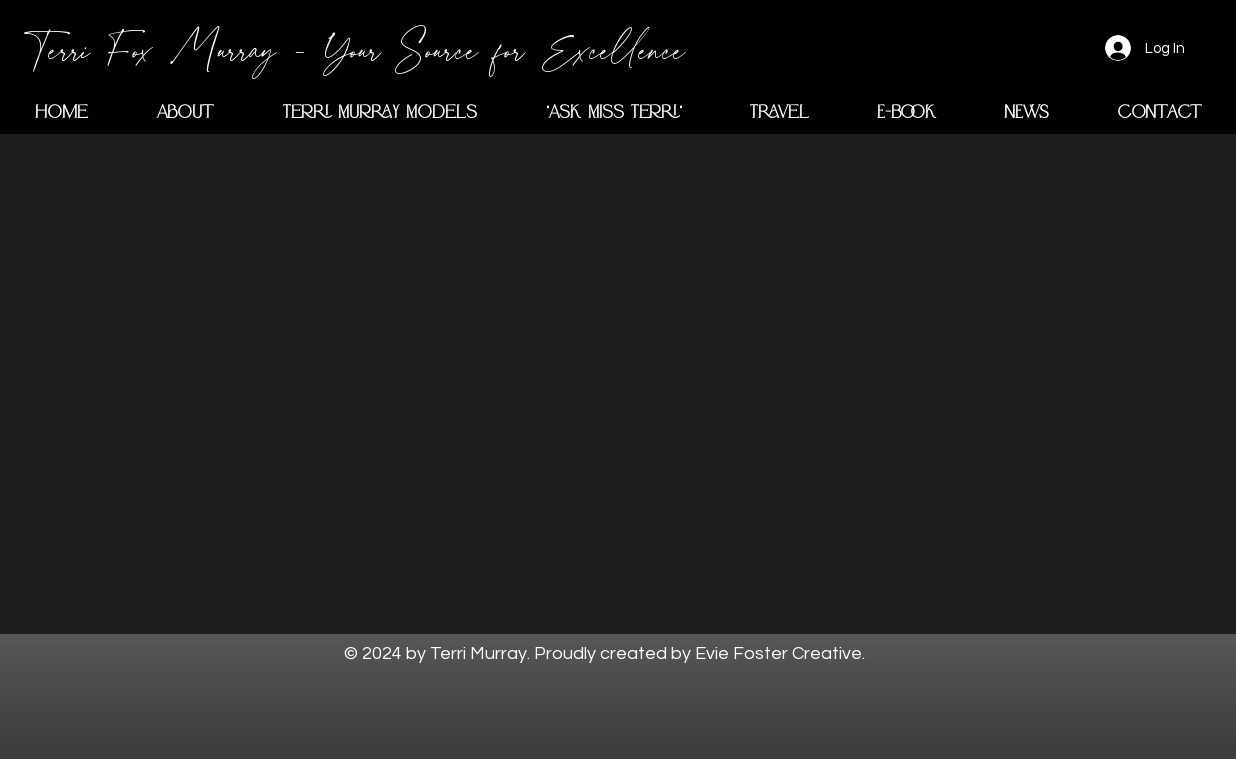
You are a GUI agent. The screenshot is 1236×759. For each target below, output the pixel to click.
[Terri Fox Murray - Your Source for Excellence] (359, 48)
